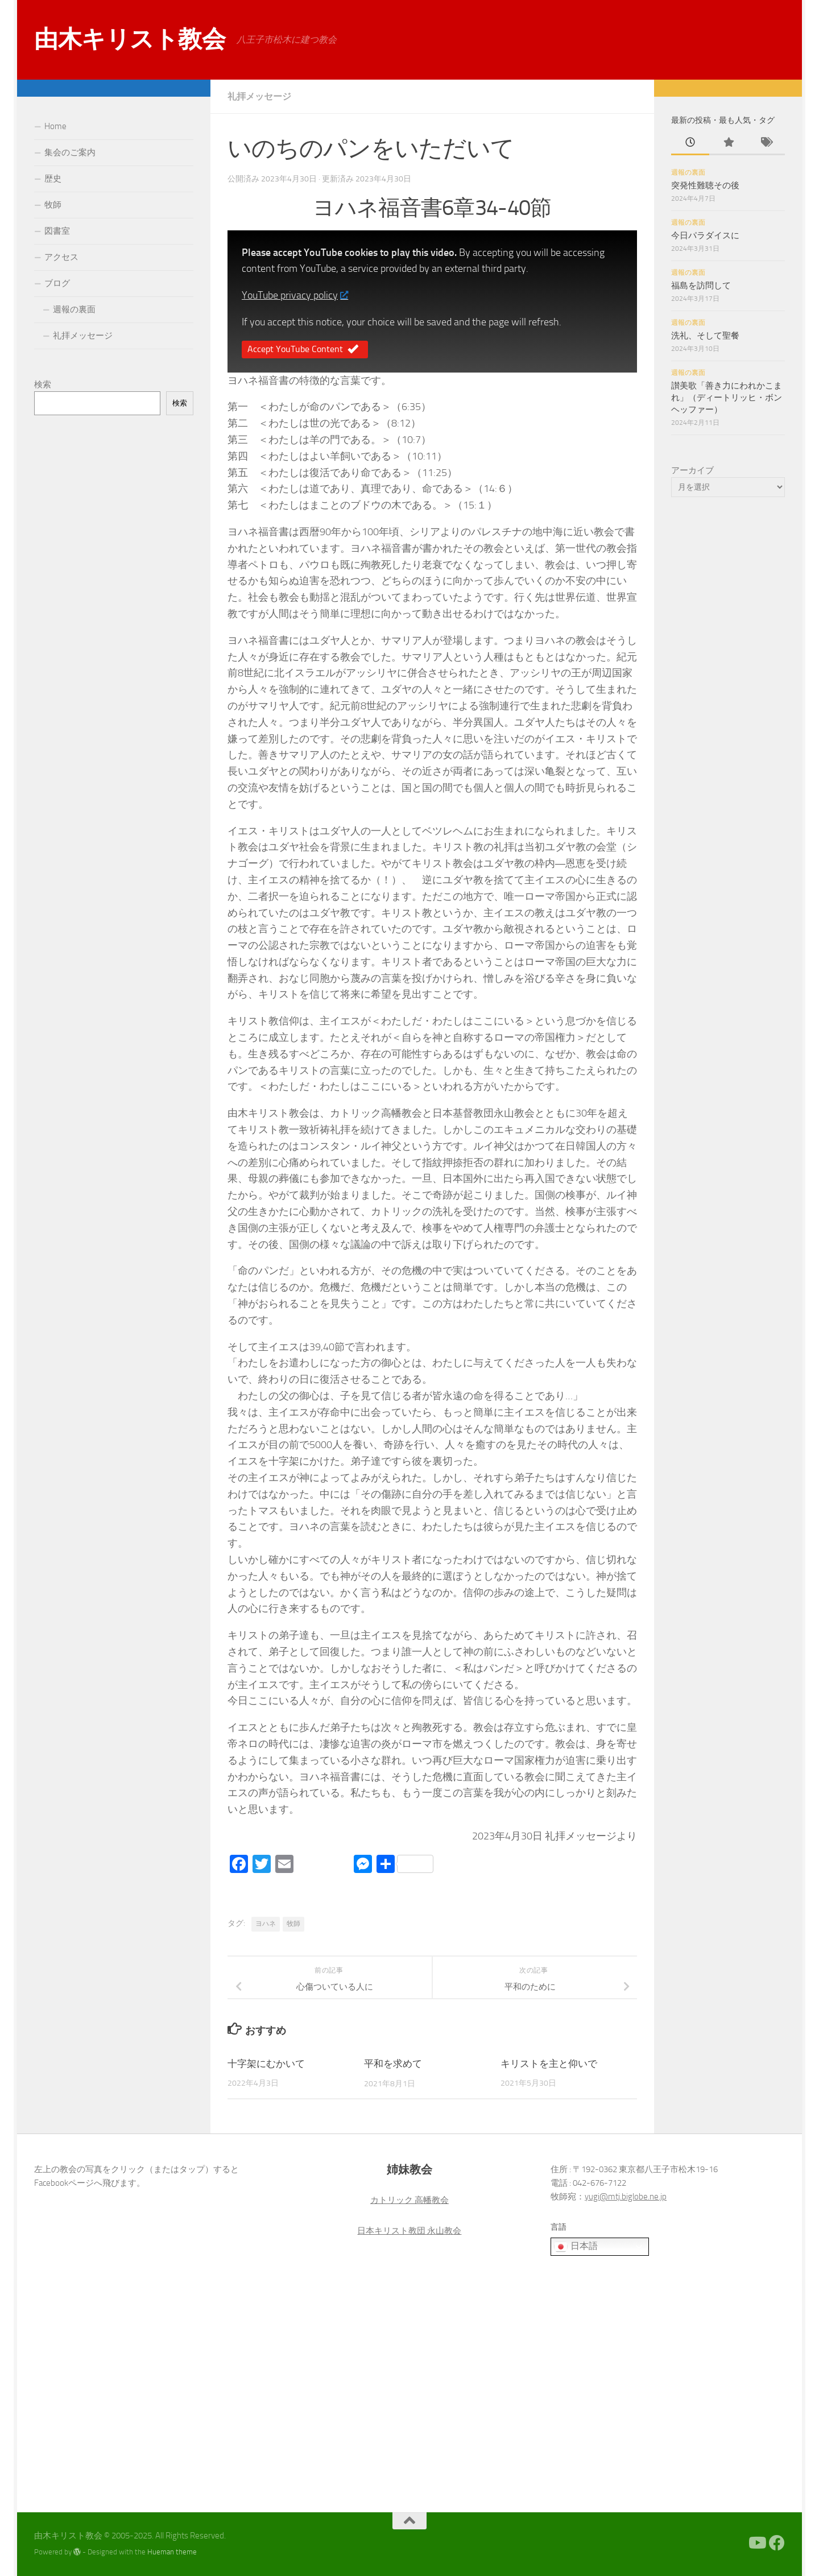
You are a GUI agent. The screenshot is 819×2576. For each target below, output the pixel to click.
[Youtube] (756, 2543)
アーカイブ (692, 470)
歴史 (52, 178)
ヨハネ (265, 1924)
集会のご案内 (70, 152)
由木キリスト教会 (129, 39)
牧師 (293, 1924)
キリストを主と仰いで (548, 2063)
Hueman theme (172, 2552)
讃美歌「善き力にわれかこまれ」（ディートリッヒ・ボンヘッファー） (726, 398)
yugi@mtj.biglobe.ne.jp (626, 2197)
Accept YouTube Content (304, 349)
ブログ (57, 283)
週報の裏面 (74, 309)
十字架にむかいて (266, 2063)
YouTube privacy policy (295, 295)
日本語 (575, 2247)
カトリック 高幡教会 (409, 2200)
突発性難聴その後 (705, 185)
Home (55, 126)
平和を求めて (393, 2063)
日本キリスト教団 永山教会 (409, 2231)
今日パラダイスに (705, 235)
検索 (42, 384)
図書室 (57, 231)
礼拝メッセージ (259, 96)
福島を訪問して (701, 285)
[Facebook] (777, 2543)
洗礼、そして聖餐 (705, 335)
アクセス (61, 257)
